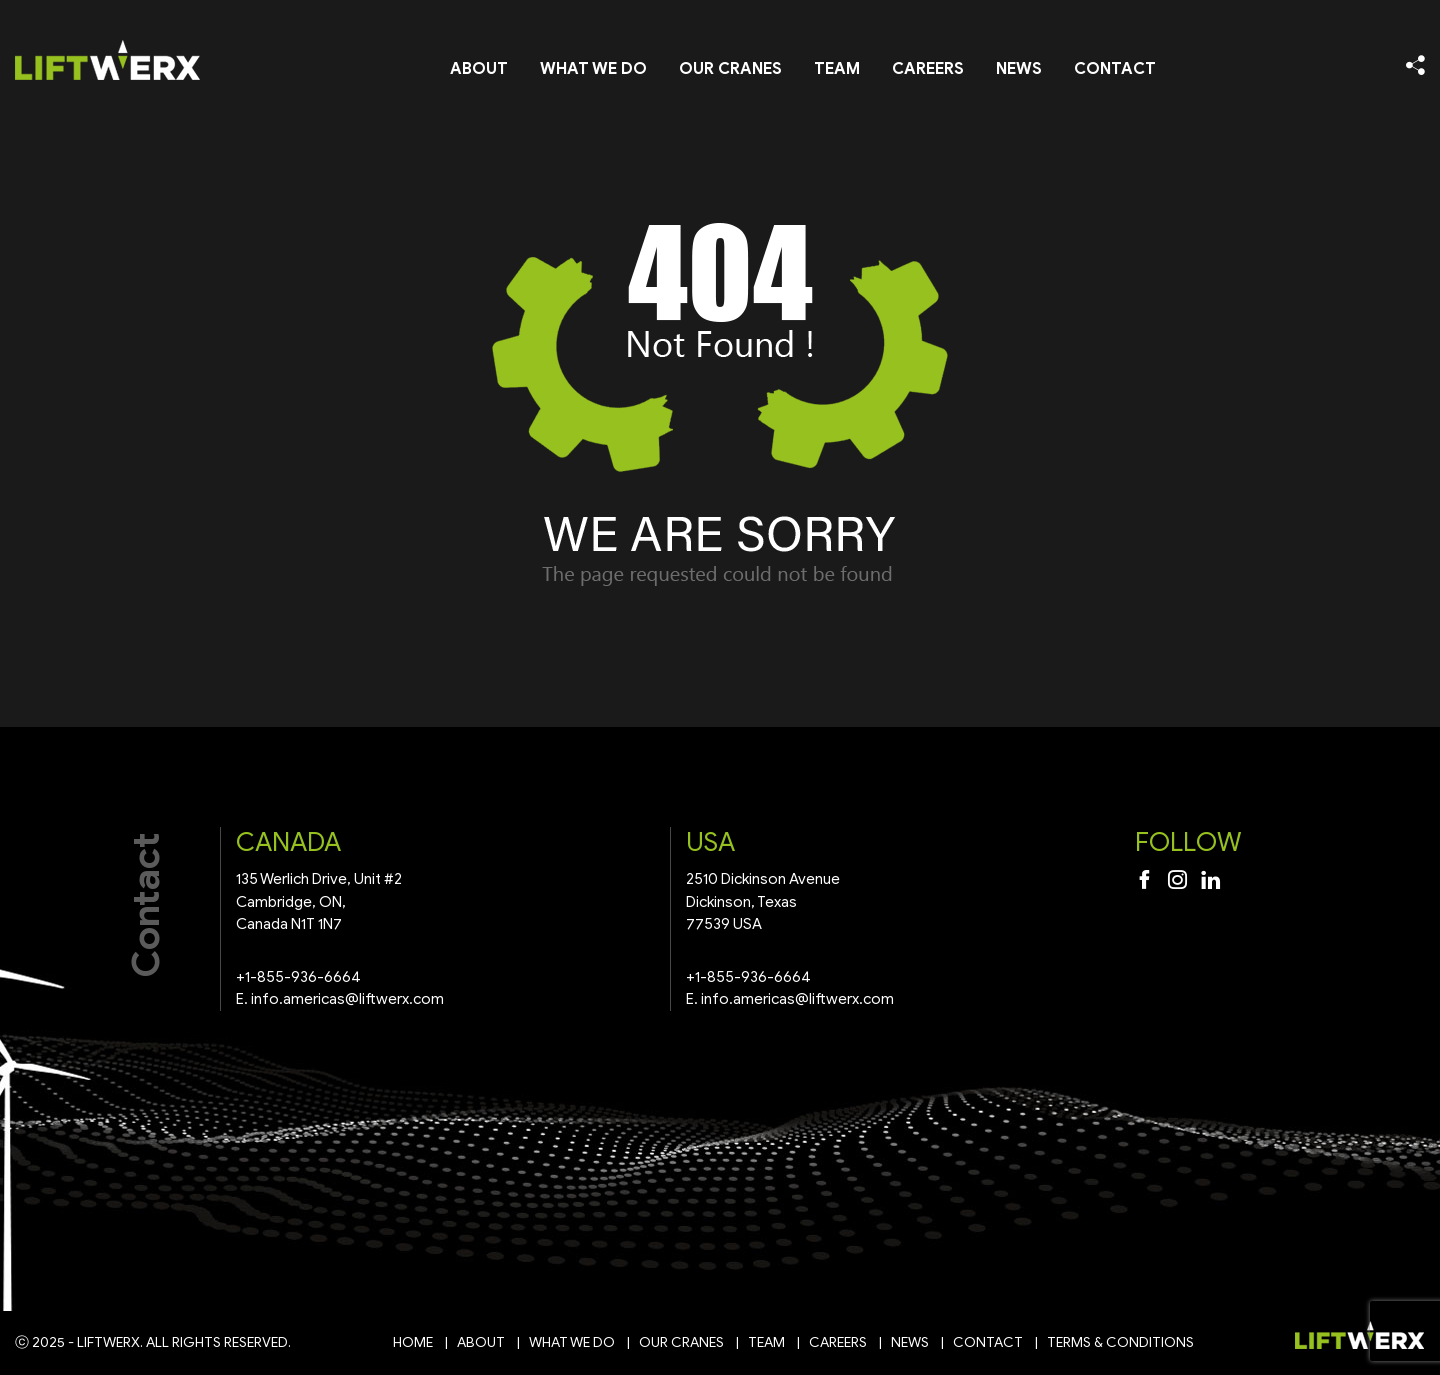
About (479, 69)
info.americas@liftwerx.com (347, 999)
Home (413, 1342)
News (1019, 69)
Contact (1115, 69)
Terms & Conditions (1120, 1342)
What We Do (593, 69)
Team (837, 69)
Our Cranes (730, 69)
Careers (928, 69)
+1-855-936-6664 (298, 977)
